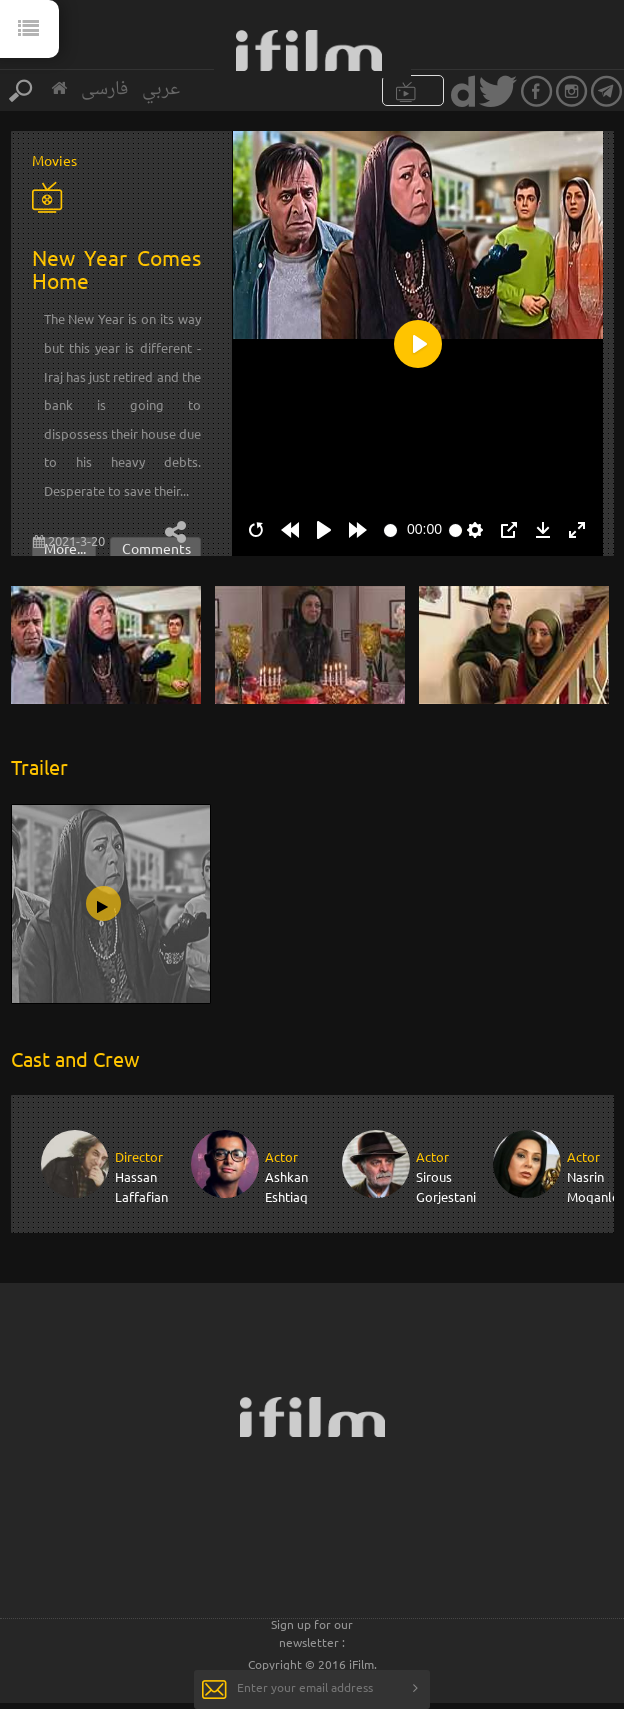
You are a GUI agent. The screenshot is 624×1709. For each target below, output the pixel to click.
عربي (161, 89)
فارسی (104, 89)
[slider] (390, 530)
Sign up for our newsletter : (312, 1633)
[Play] (324, 530)
